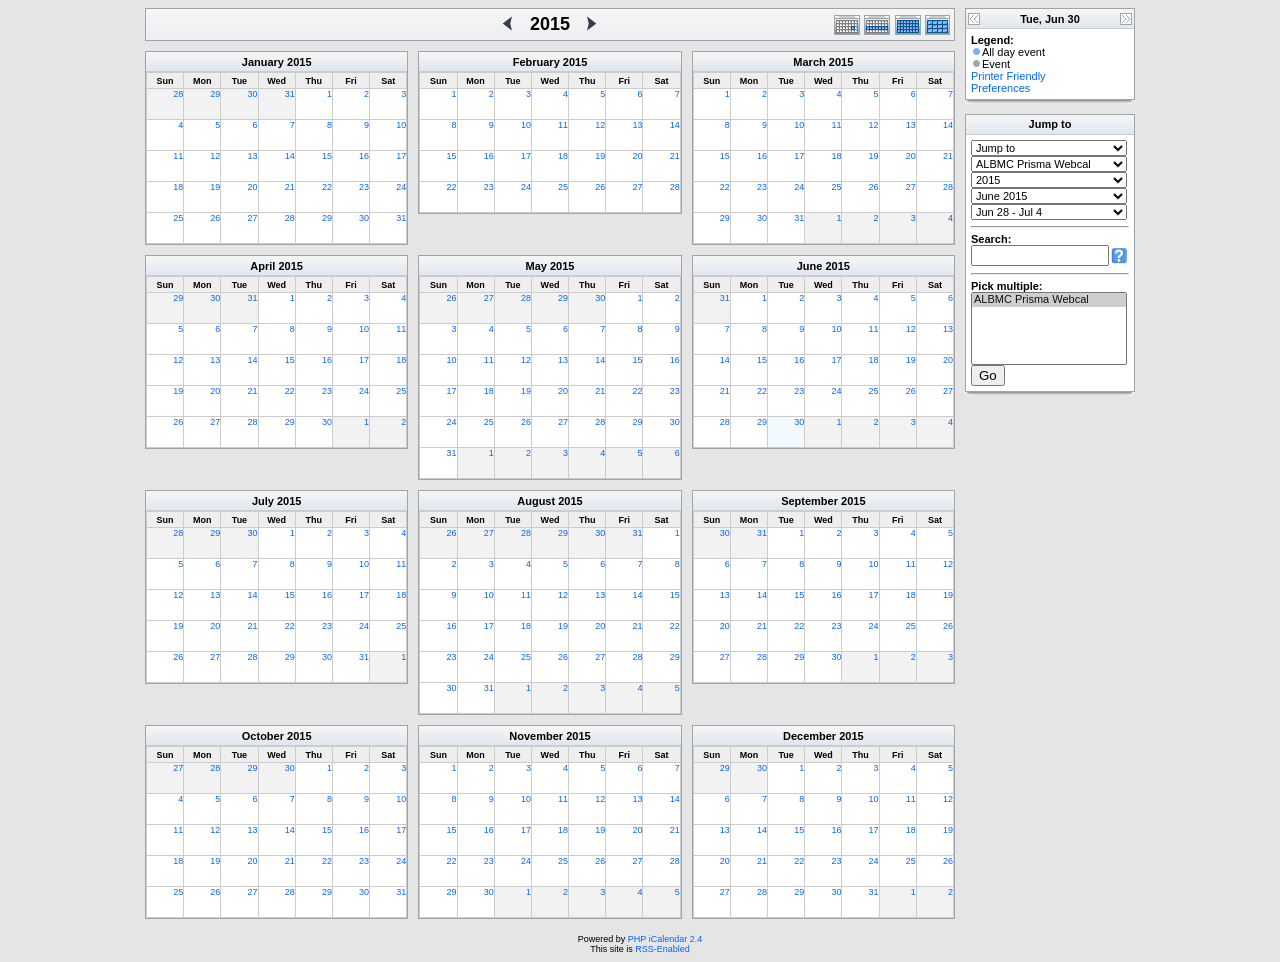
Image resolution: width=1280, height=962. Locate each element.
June (810, 266)
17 (401, 156)
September (809, 501)
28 (178, 94)
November (536, 736)
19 (215, 187)
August (536, 501)
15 (327, 156)
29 (215, 94)
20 (253, 187)
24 (401, 187)
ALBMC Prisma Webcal (1049, 300)
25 (178, 218)
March (809, 62)
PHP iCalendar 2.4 (665, 939)
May (536, 266)
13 (253, 156)
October (263, 736)
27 (253, 218)
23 (364, 187)
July (263, 501)
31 (290, 94)
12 (215, 156)
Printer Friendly (1008, 76)
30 (253, 94)
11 (178, 156)
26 (215, 218)
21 (290, 187)
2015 (299, 62)
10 (401, 125)
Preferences (1000, 88)
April (262, 266)
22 (327, 187)
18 (178, 187)
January (263, 62)
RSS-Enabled (662, 949)
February (536, 62)
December (809, 736)
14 (290, 156)
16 (364, 156)
